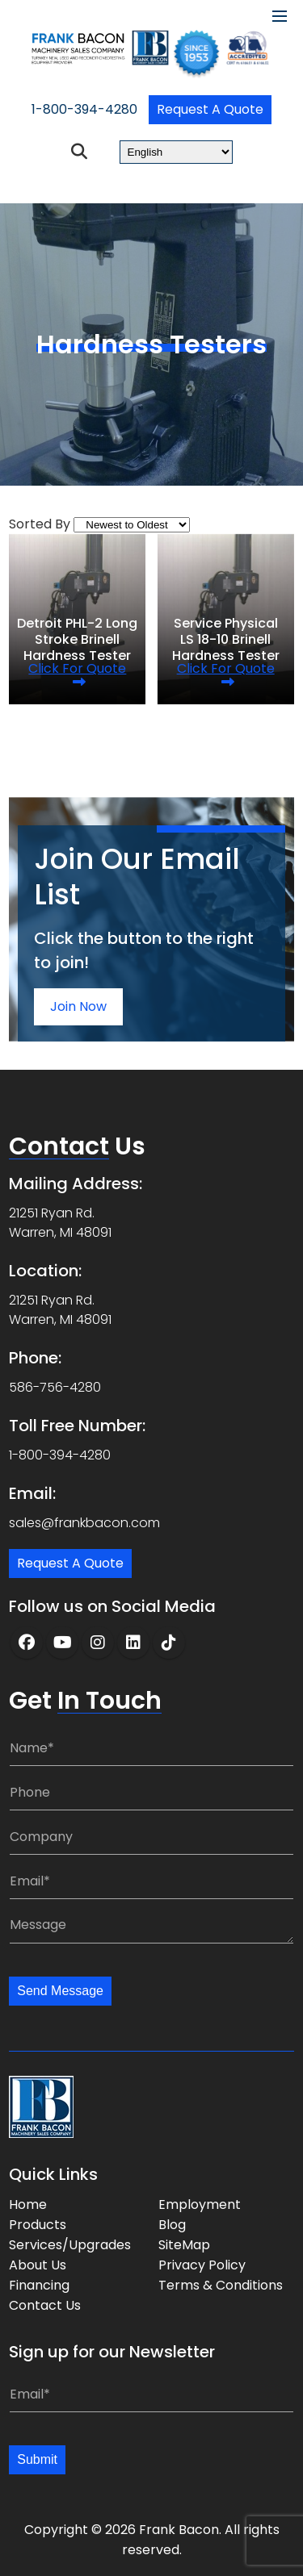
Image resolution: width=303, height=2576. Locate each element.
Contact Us (45, 2305)
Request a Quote (210, 109)
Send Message (60, 1991)
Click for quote (77, 668)
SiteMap (184, 2245)
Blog (172, 2224)
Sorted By (39, 524)
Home (28, 2204)
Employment (199, 2204)
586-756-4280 (55, 1387)
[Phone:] (151, 1792)
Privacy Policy (202, 2265)
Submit (37, 2459)
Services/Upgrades (70, 2245)
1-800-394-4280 (84, 109)
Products (37, 2224)
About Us (37, 2265)
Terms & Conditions (220, 2285)
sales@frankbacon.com (84, 1522)
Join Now (78, 1006)
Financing (39, 2285)
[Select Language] (176, 152)
